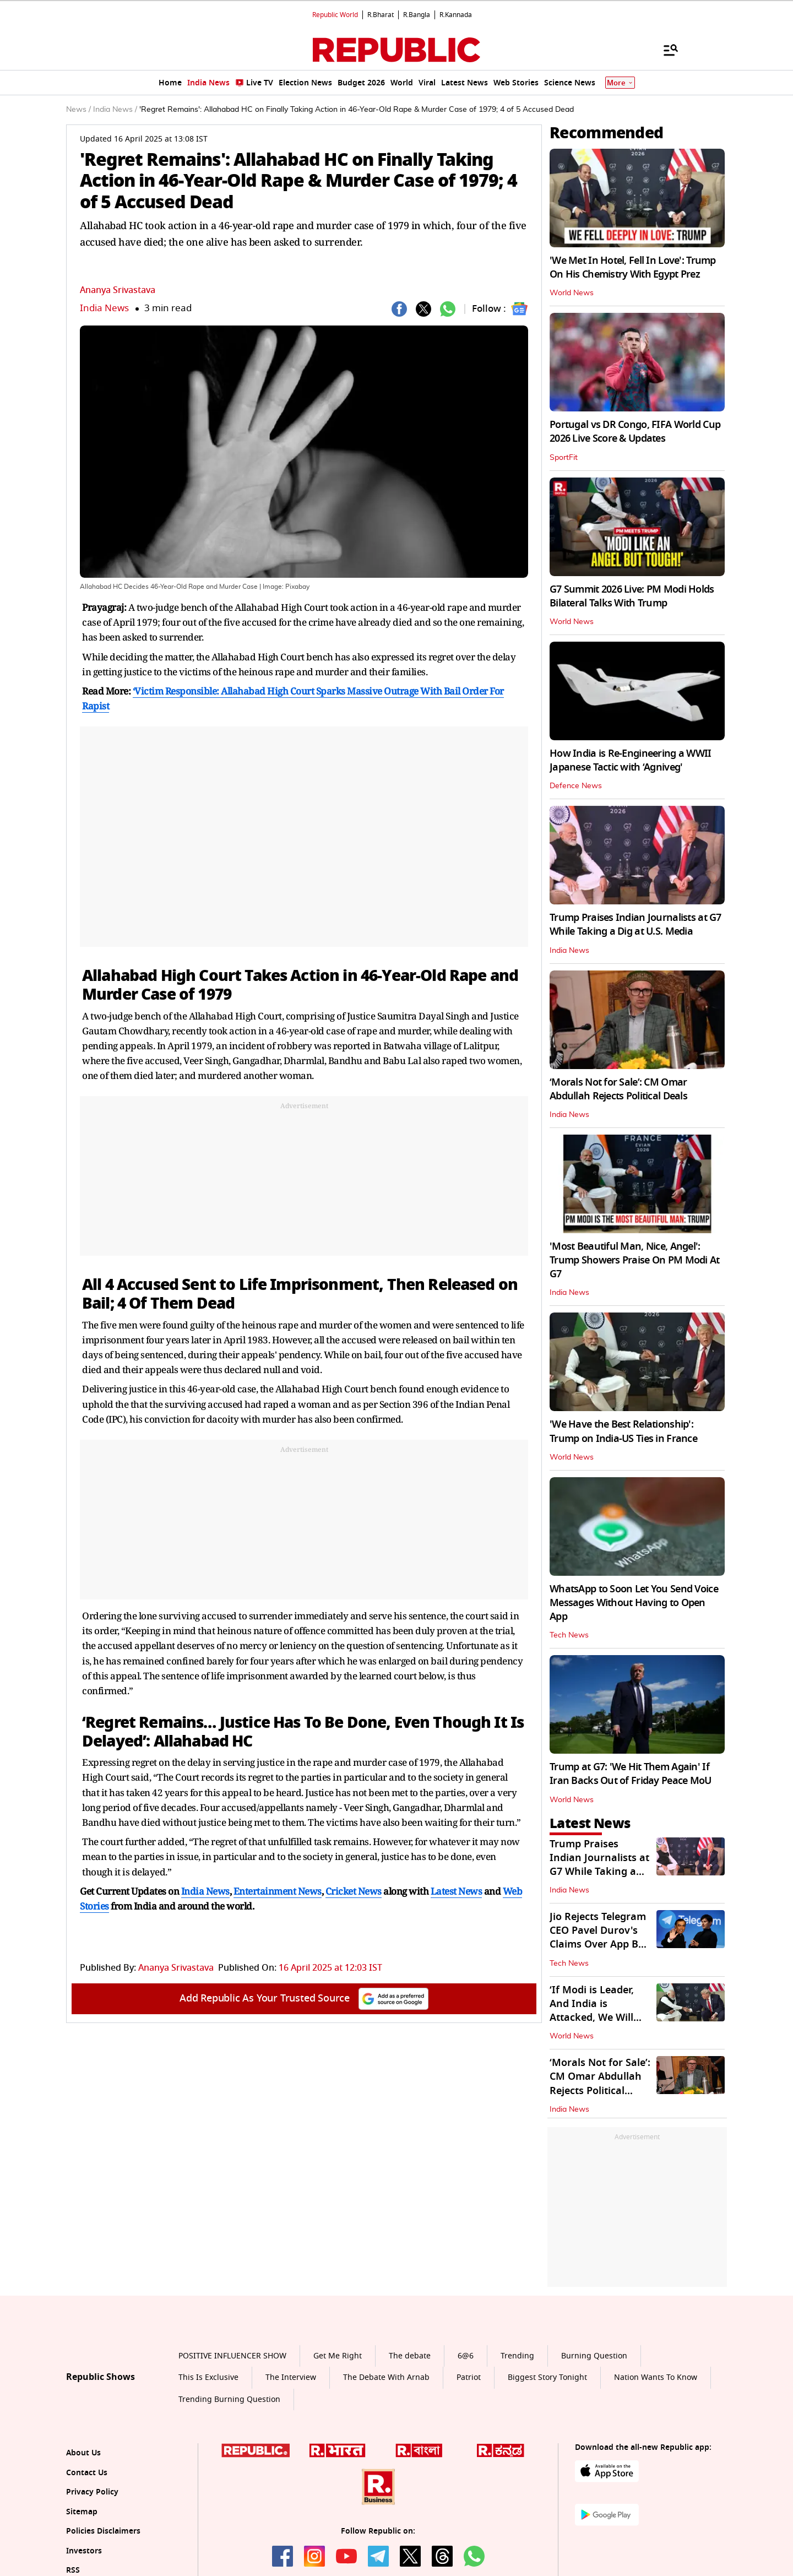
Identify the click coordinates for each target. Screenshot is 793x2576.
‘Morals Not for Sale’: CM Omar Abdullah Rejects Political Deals (618, 1089)
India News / (115, 109)
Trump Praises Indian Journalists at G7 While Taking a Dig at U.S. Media (635, 924)
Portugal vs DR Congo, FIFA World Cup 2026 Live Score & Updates (635, 431)
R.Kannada (455, 15)
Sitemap (81, 2512)
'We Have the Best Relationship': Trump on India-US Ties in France (623, 1431)
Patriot (469, 2377)
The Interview (290, 2377)
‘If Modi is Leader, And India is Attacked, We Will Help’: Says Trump (593, 2011)
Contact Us (86, 2473)
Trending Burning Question (229, 2399)
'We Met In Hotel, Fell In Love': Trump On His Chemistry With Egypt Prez (633, 267)
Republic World (335, 15)
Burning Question (594, 2356)
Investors (84, 2551)
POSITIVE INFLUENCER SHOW (232, 2356)
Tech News (569, 1635)
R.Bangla (416, 15)
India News (104, 308)
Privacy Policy (92, 2492)
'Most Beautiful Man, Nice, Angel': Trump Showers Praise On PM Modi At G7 (635, 1260)
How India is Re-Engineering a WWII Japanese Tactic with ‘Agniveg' (630, 760)
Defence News (576, 786)
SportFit (564, 458)
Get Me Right (337, 2356)
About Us (83, 2453)
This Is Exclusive (208, 2377)
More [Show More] (620, 83)
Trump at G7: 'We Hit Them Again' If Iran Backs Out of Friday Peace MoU (630, 1774)
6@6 (466, 2356)
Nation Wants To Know (655, 2377)
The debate (410, 2356)
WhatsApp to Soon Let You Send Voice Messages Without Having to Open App (634, 1603)
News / (78, 109)
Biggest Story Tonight (547, 2377)
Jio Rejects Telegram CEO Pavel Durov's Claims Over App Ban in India (600, 1938)
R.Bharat (380, 15)
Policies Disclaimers (103, 2531)
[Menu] (665, 49)
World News (572, 293)
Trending (517, 2356)
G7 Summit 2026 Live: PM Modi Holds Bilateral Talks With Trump (632, 596)
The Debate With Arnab (386, 2377)
